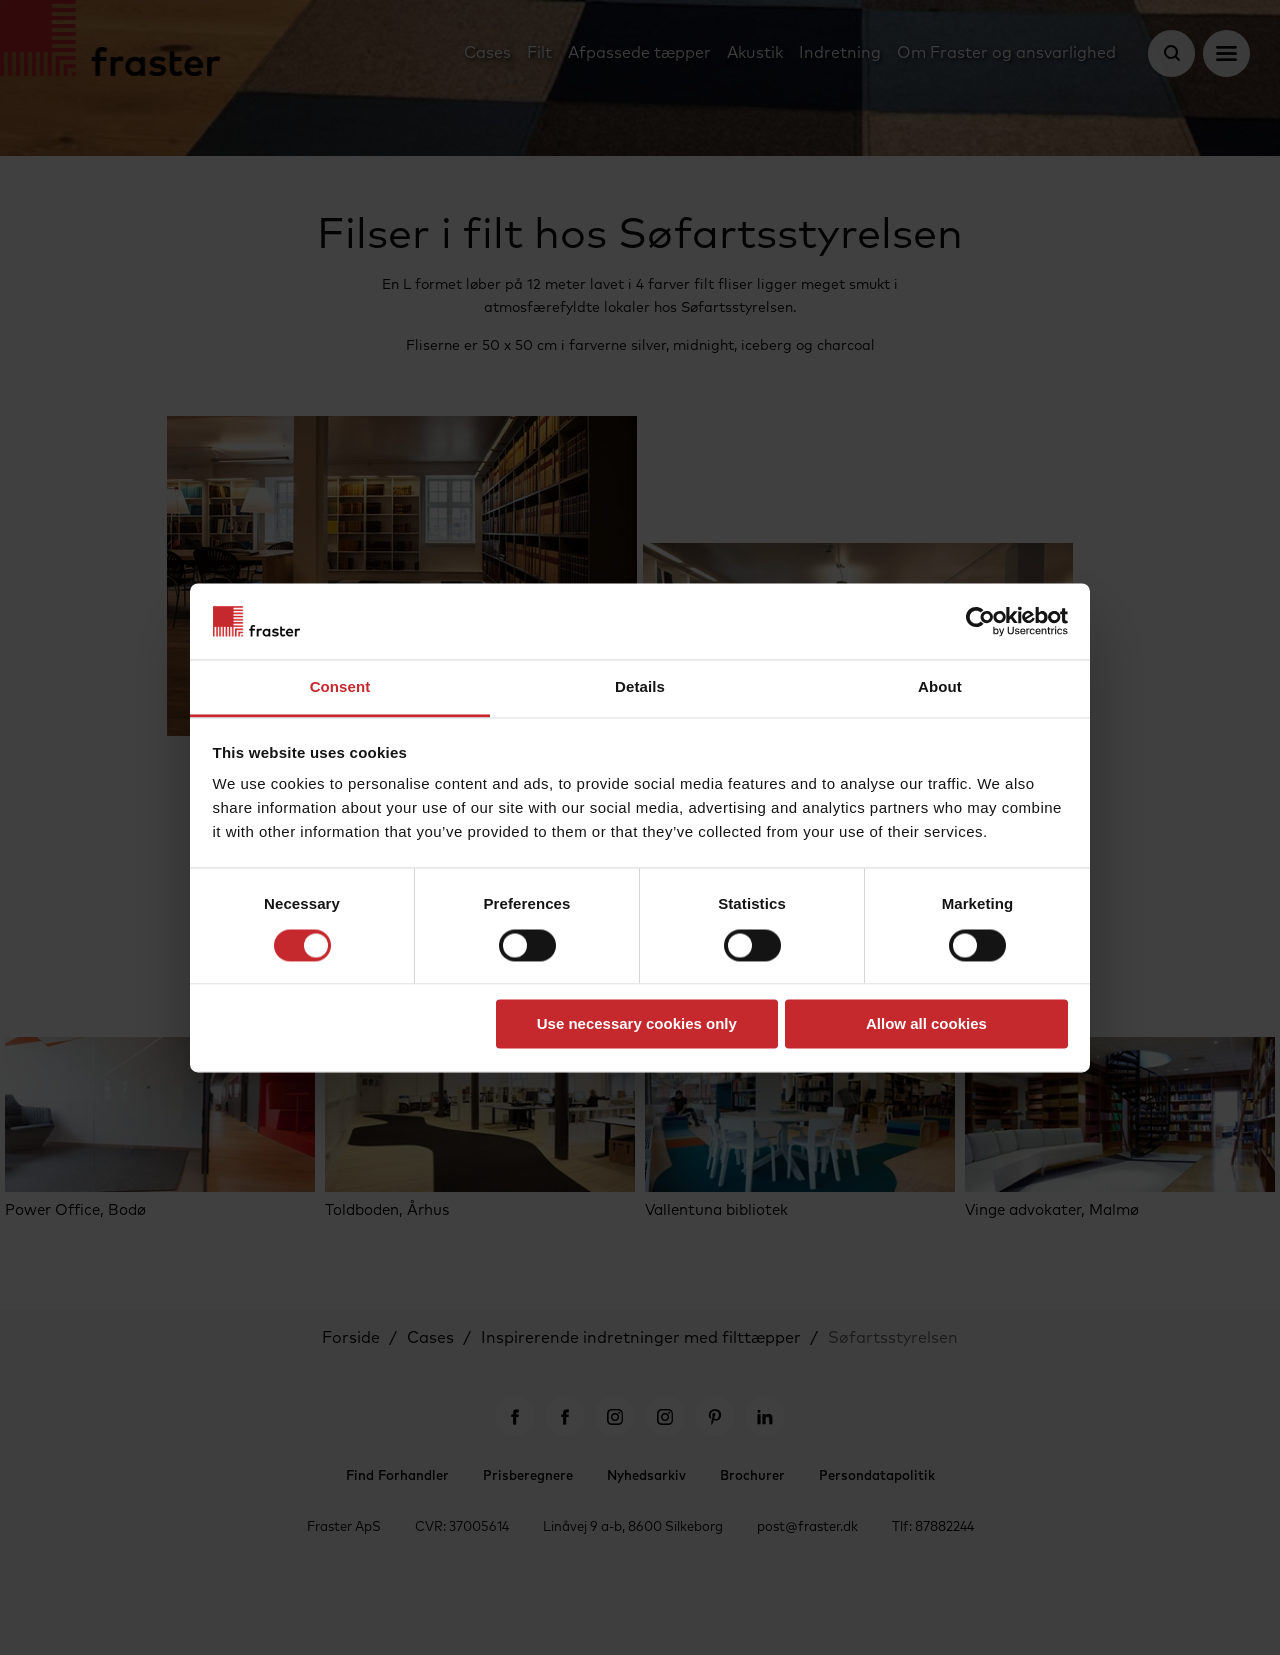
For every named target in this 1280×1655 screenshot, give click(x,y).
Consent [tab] (340, 687)
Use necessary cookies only (637, 1024)
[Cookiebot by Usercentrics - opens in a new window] (980, 621)
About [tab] (940, 687)
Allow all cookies (926, 1024)
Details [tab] (640, 687)
